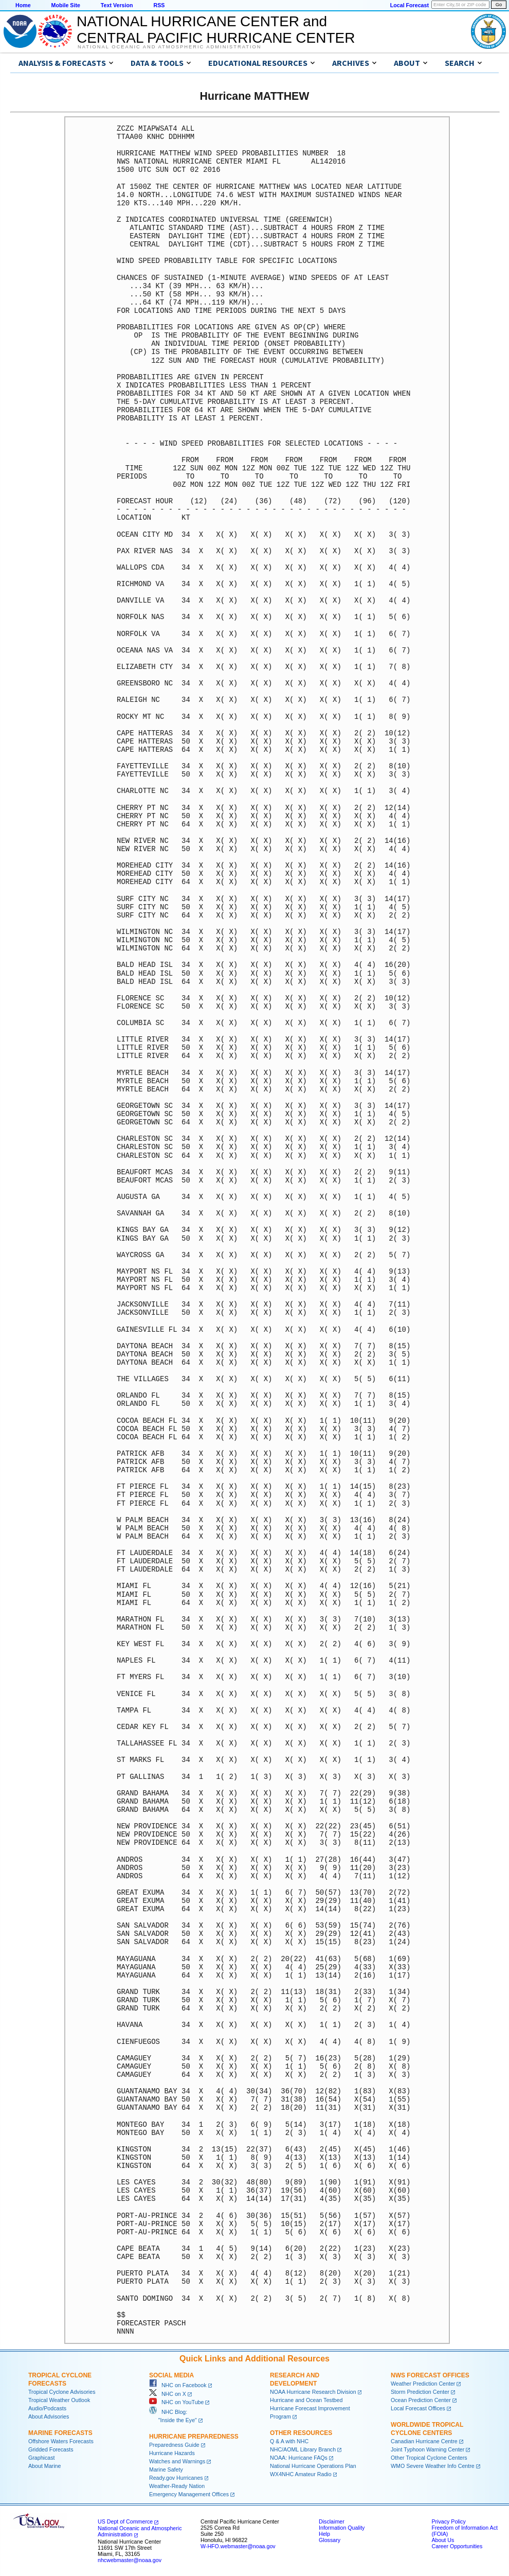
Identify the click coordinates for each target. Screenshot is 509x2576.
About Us (442, 2540)
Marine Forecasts (60, 2433)
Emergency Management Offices (189, 2494)
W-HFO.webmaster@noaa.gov (238, 2546)
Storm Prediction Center (420, 2392)
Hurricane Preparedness (194, 2436)
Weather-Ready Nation (177, 2486)
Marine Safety (166, 2469)
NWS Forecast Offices (430, 2375)
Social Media (171, 2375)
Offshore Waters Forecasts (61, 2441)
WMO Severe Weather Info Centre (433, 2466)
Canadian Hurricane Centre (424, 2441)
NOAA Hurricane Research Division (313, 2392)
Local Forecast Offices (418, 2408)
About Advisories (48, 2416)
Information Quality (342, 2528)
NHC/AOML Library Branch (303, 2449)
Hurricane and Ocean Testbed (306, 2400)
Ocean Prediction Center (421, 2400)
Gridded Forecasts (51, 2449)
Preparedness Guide (174, 2445)
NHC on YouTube (176, 2402)
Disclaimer (331, 2521)
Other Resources (301, 2433)
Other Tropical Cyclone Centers (429, 2458)
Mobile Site (65, 5)
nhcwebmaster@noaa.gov (129, 2560)
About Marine (44, 2466)
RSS (159, 5)
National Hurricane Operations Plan (313, 2466)
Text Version (117, 5)
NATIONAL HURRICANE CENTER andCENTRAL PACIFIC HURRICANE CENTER (216, 29)
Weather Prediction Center (423, 2383)
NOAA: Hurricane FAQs (299, 2458)
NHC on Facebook (178, 2385)
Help (324, 2534)
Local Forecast (409, 5)
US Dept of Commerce (125, 2521)
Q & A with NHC (289, 2441)
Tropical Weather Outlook (59, 2400)
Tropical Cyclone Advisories (62, 2392)
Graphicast (41, 2458)
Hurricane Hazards (172, 2453)
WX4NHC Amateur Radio (301, 2474)
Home (23, 5)
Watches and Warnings (177, 2461)
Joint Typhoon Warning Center (427, 2449)
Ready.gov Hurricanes (176, 2478)
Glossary (329, 2540)
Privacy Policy (448, 2521)
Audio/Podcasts (47, 2408)
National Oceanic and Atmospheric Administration (169, 46)
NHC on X (167, 2394)
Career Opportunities (456, 2546)
